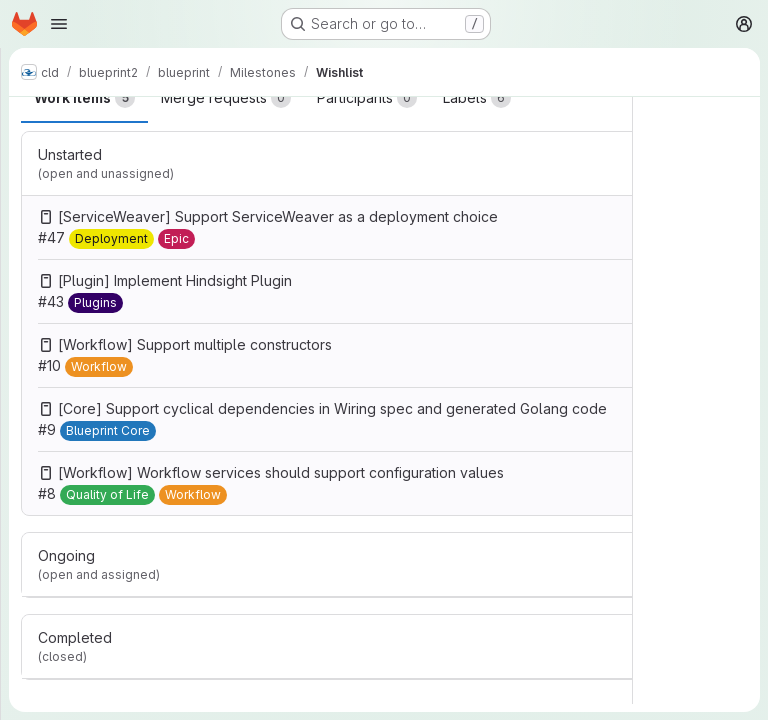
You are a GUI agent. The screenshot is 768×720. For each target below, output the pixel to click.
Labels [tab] (477, 98)
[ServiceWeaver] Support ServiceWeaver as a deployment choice (278, 216)
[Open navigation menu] (59, 24)
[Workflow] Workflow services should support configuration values (281, 472)
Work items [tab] (84, 98)
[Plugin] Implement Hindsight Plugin (175, 280)
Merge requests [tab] (226, 98)
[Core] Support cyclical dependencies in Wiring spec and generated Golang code (332, 408)
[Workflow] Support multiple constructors (195, 344)
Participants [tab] (367, 98)
